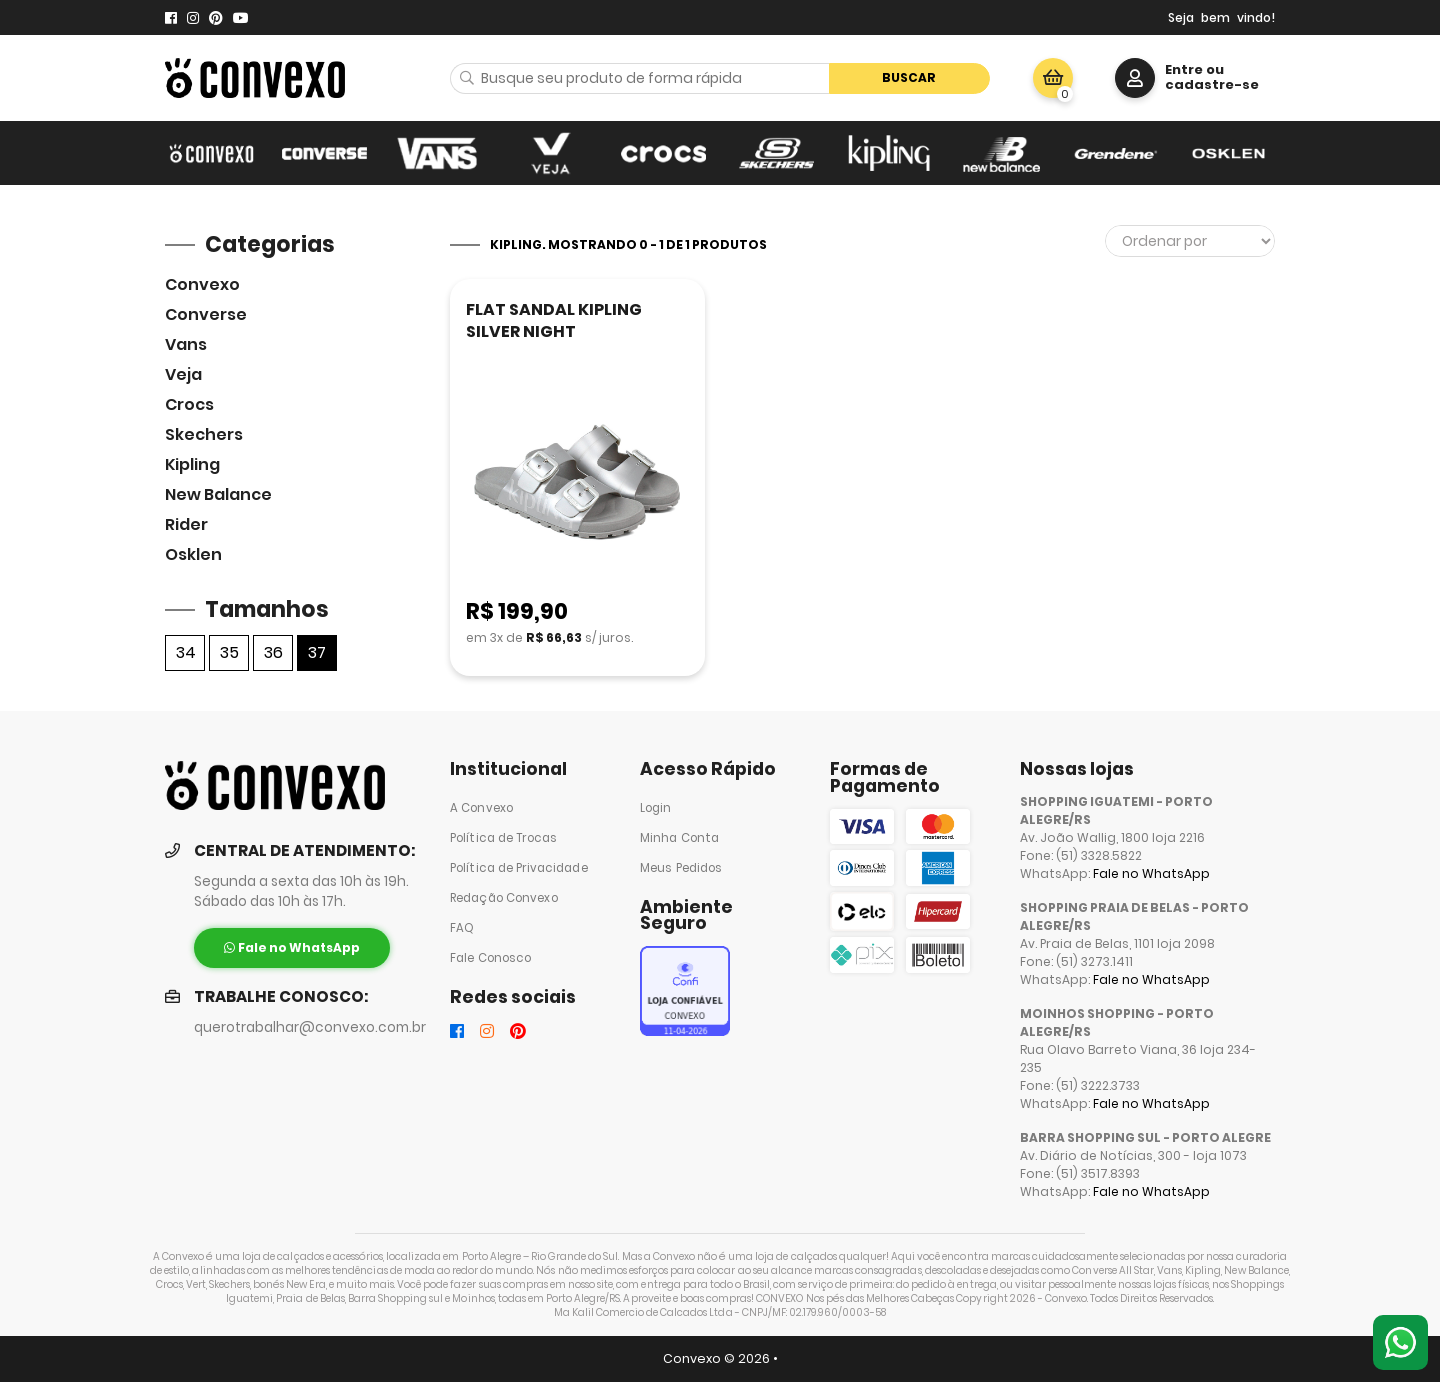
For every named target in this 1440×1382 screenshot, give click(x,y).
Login (656, 808)
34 (186, 652)
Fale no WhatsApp (1151, 873)
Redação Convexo (504, 898)
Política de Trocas (503, 838)
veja (183, 374)
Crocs (189, 404)
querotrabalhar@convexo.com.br (310, 1027)
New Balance (218, 494)
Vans (186, 344)
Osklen (193, 554)
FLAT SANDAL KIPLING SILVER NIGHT (554, 320)
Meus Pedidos (681, 868)
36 (273, 652)
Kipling (192, 464)
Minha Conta (679, 838)
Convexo (202, 284)
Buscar (909, 77)
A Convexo (481, 808)
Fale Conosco (490, 958)
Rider (186, 524)
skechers (204, 434)
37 (317, 652)
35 (229, 652)
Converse (206, 314)
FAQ (462, 928)
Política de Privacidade (519, 868)
